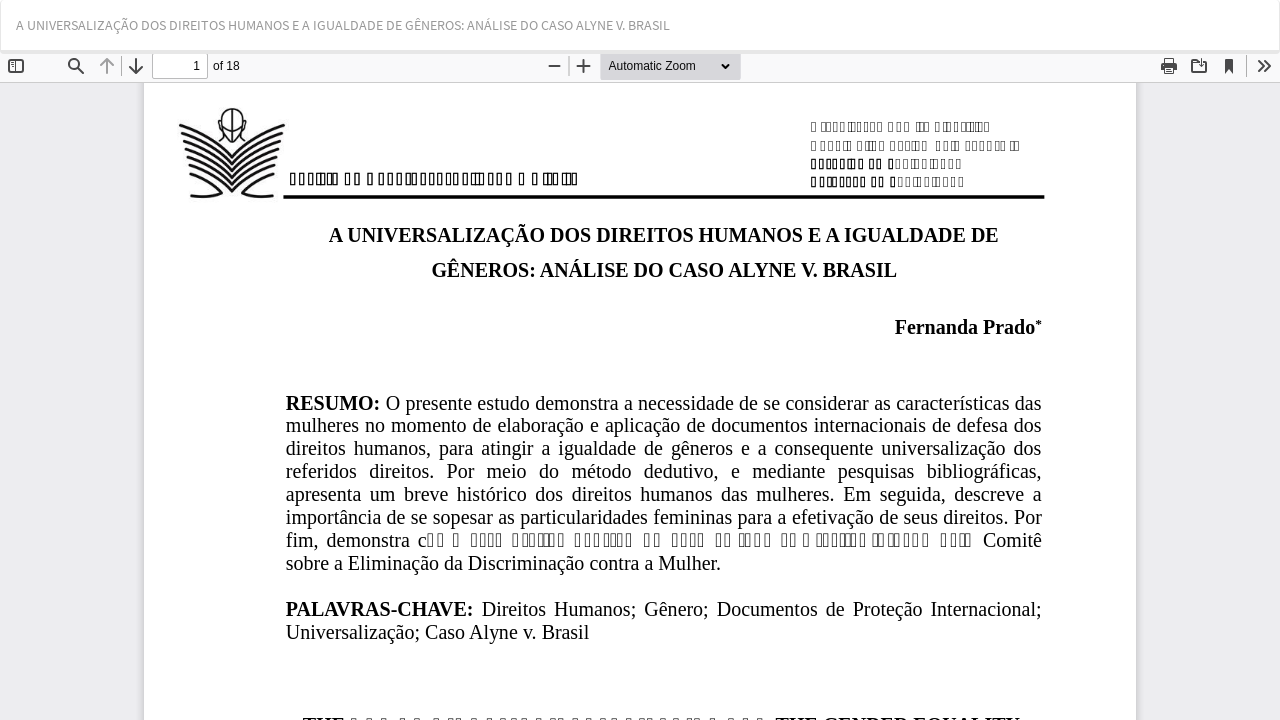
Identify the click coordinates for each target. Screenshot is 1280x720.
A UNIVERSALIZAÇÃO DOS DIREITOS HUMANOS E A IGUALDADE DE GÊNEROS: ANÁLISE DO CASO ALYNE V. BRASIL (343, 25)
